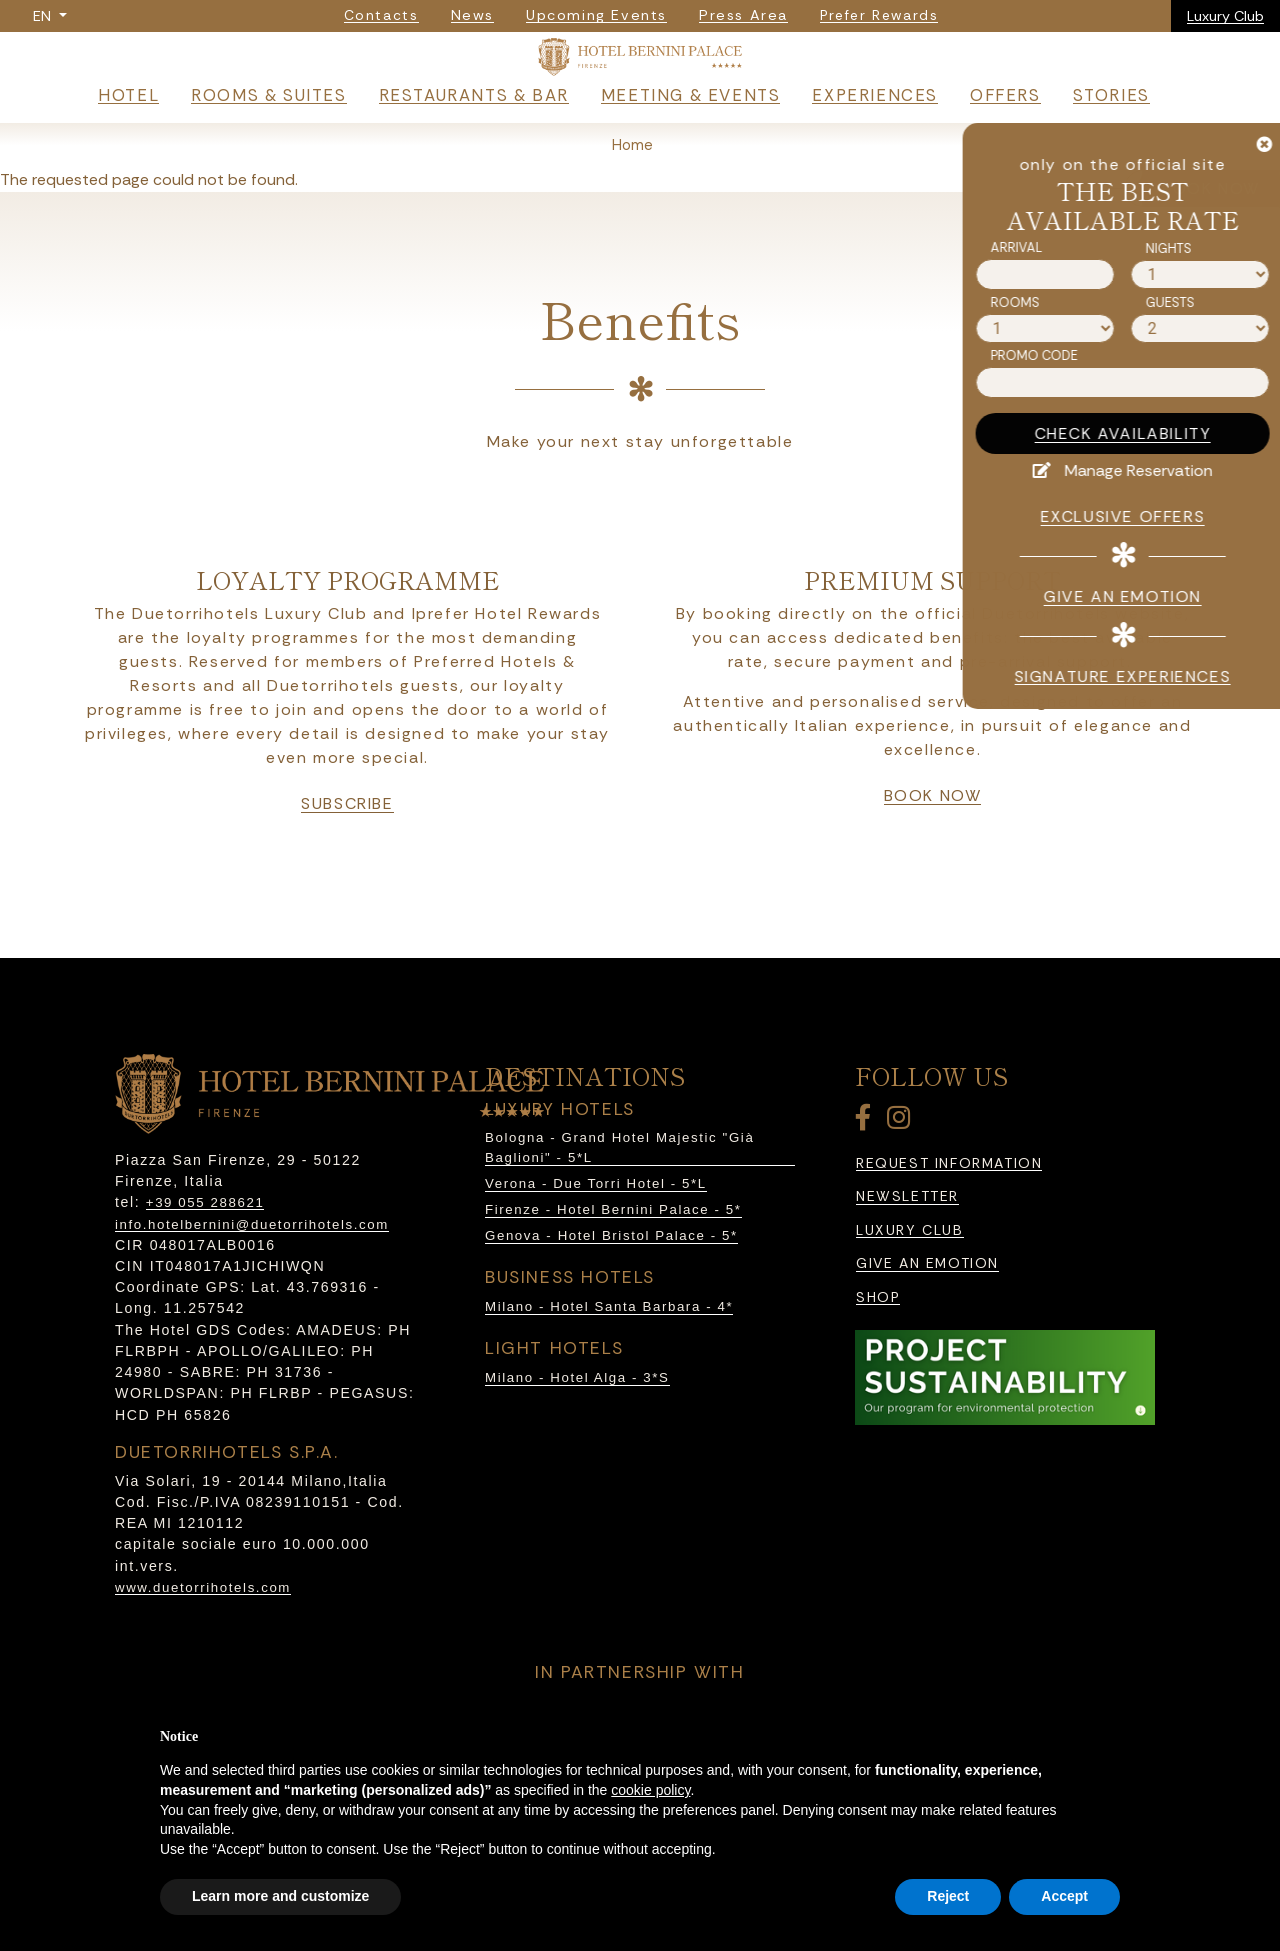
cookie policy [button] (650, 1790)
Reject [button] (948, 1896)
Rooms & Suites (268, 142)
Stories (1111, 142)
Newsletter (907, 1243)
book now (933, 843)
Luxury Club (1225, 16)
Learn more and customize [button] (280, 1896)
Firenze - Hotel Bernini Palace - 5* (613, 1256)
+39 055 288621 (205, 1249)
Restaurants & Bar (474, 142)
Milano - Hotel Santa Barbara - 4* (609, 1353)
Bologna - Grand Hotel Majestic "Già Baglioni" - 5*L (619, 1194)
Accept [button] (1064, 1896)
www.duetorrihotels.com (203, 1634)
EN (44, 16)
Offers (1005, 142)
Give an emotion (927, 1310)
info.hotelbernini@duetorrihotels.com (252, 1271)
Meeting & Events (691, 142)
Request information (949, 1210)
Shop (878, 1344)
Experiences (875, 142)
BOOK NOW (1211, 188)
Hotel (128, 142)
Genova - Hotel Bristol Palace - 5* (611, 1282)
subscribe (347, 851)
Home (632, 192)
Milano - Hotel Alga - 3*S (577, 1424)
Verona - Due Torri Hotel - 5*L (596, 1230)
